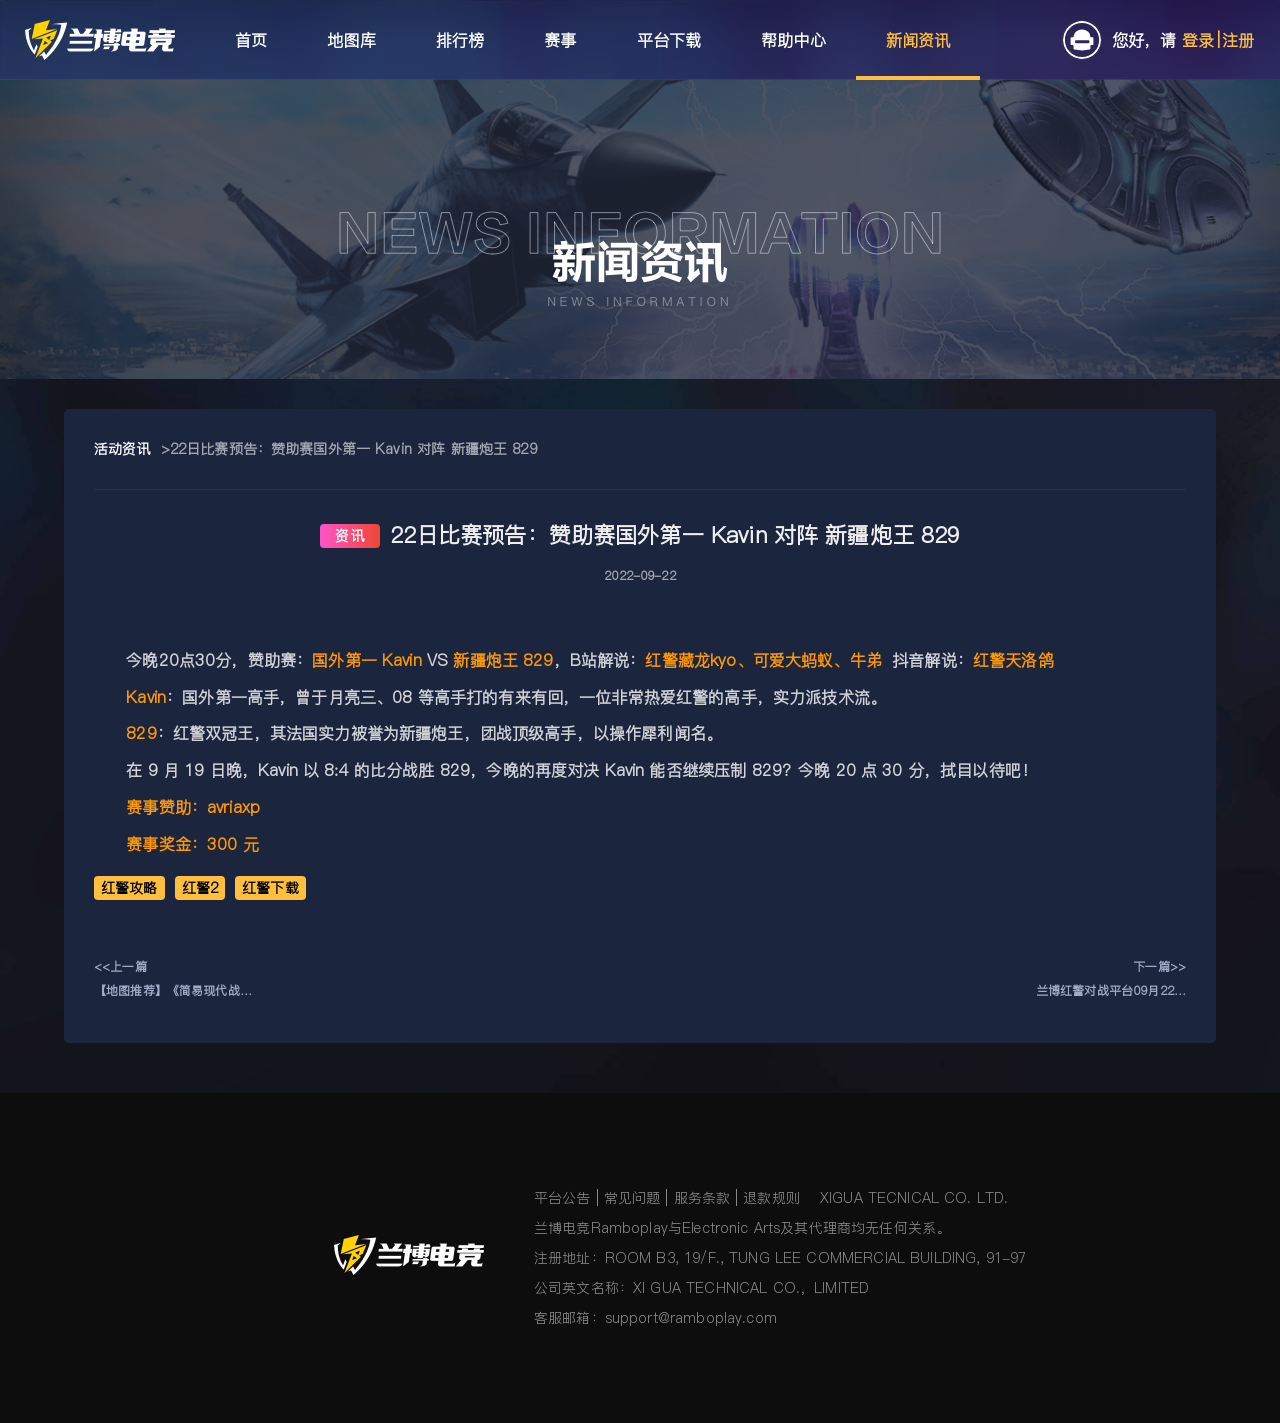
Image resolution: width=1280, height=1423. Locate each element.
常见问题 (632, 1198)
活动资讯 (122, 449)
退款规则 (771, 1198)
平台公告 (562, 1198)
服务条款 (702, 1198)
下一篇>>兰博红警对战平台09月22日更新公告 (1111, 980)
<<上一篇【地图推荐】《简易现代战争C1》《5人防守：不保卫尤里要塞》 (173, 980)
